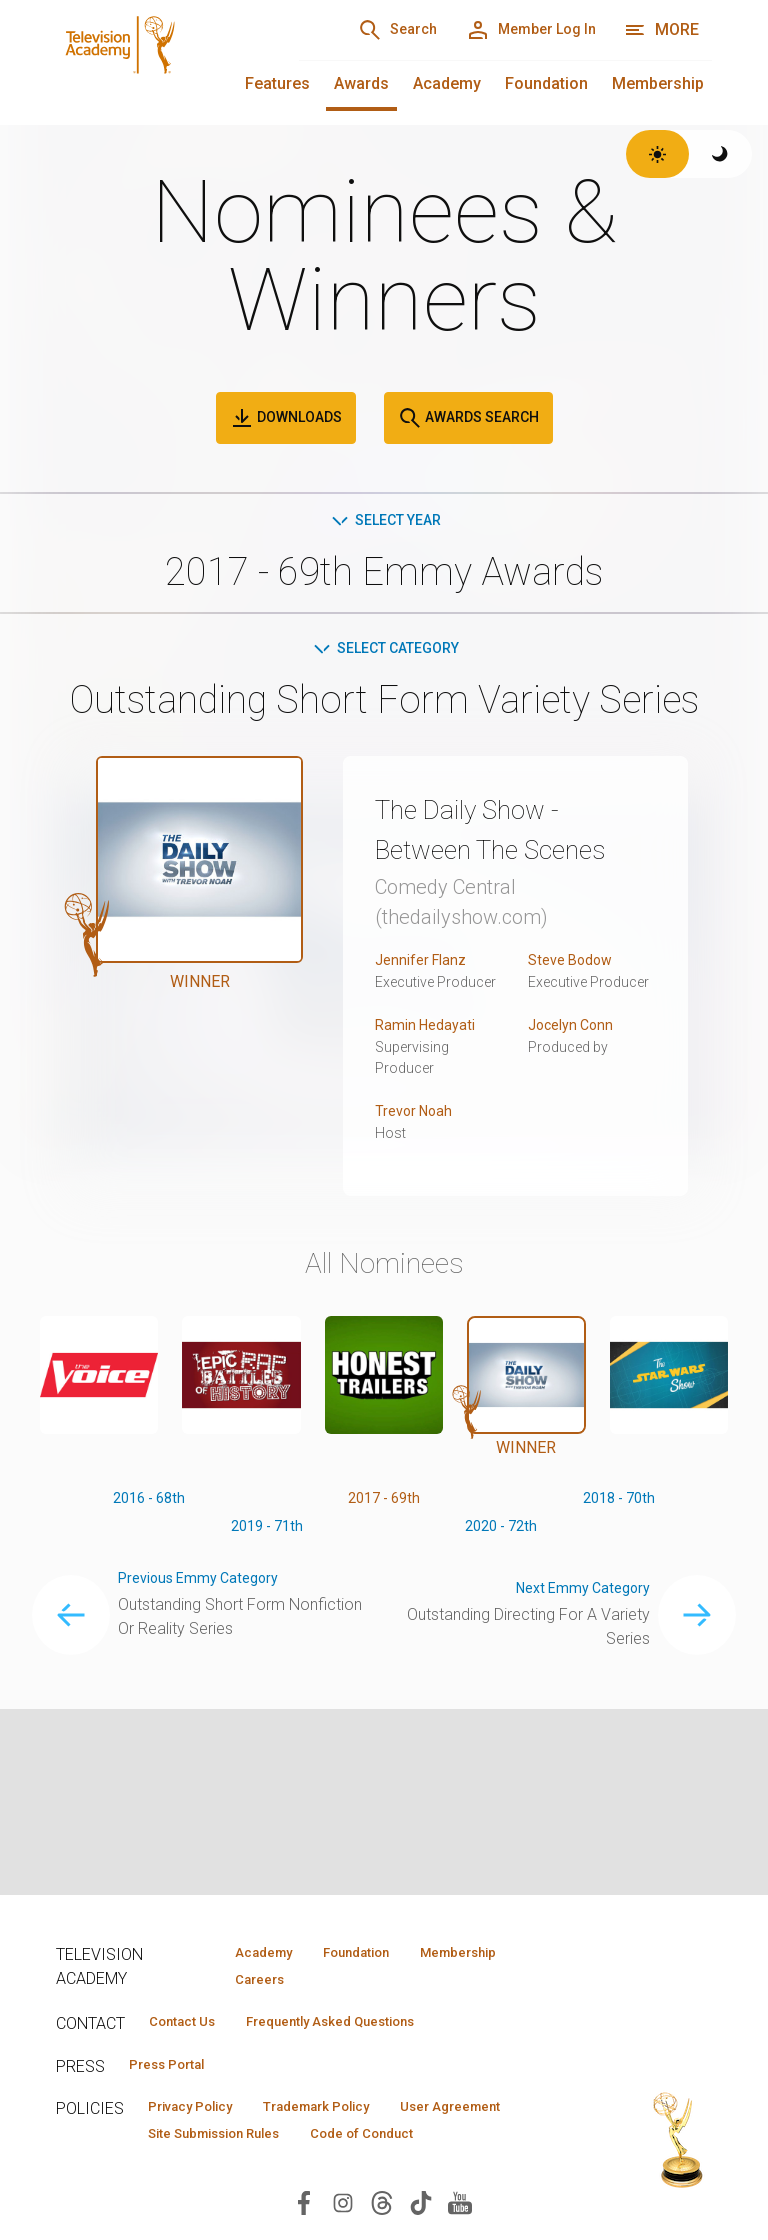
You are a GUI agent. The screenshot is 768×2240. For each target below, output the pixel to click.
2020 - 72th (501, 1577)
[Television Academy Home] (157, 60)
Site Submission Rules (383, 2146)
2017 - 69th (384, 1545)
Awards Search (468, 418)
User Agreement (209, 2146)
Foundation (546, 83)
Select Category (384, 652)
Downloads (286, 418)
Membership (658, 83)
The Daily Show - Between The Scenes (489, 854)
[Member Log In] (517, 30)
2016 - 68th (149, 1545)
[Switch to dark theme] (720, 154)
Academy (447, 83)
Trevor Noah (417, 1156)
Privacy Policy (202, 2117)
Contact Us (192, 2027)
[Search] (360, 30)
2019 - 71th (266, 1577)
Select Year (384, 521)
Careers (247, 1982)
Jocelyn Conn (575, 1070)
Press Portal (178, 2072)
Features (277, 83)
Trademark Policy (354, 2117)
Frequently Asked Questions (366, 2027)
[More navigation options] (661, 30)
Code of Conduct (211, 2175)
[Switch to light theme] (657, 154)
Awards (361, 83)
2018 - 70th (618, 1545)
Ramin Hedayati (429, 1070)
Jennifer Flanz (425, 1005)
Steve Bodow (575, 1005)
